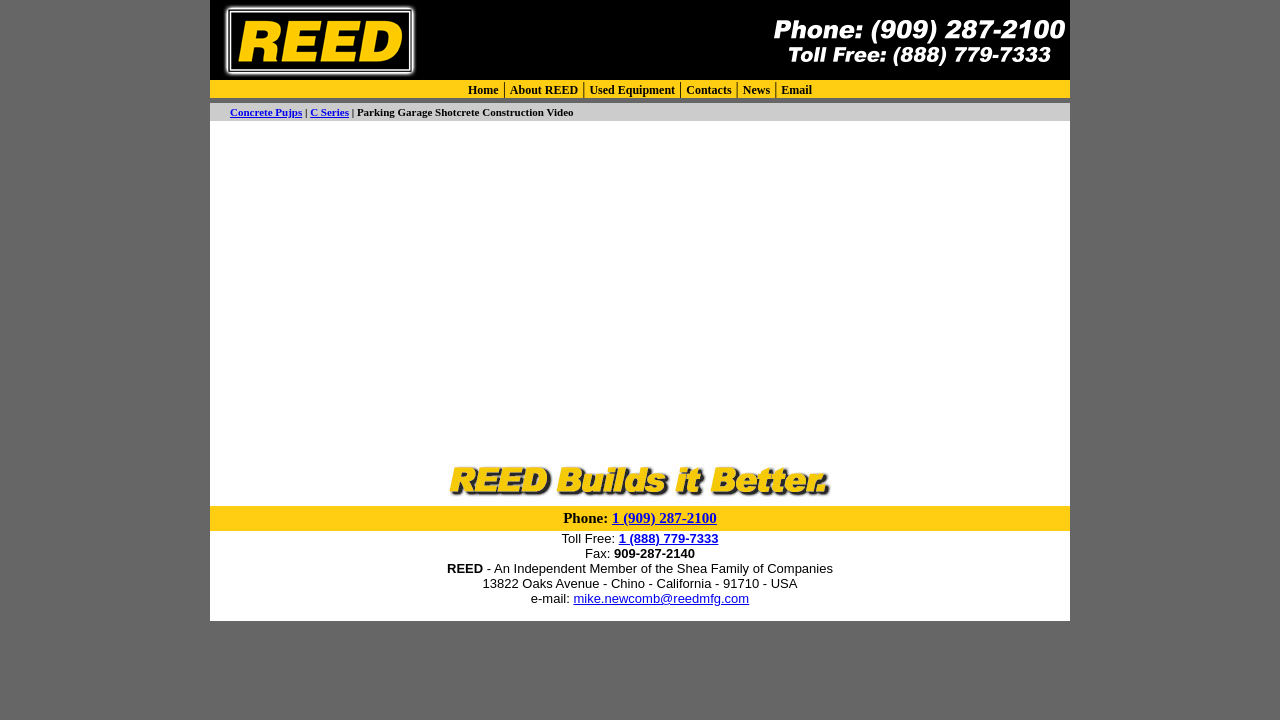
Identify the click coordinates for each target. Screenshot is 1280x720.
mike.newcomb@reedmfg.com (661, 598)
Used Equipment (632, 90)
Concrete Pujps (266, 112)
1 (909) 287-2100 (664, 518)
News (756, 90)
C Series (329, 112)
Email (796, 90)
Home (483, 90)
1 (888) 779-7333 (669, 538)
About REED (544, 90)
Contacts (708, 90)
